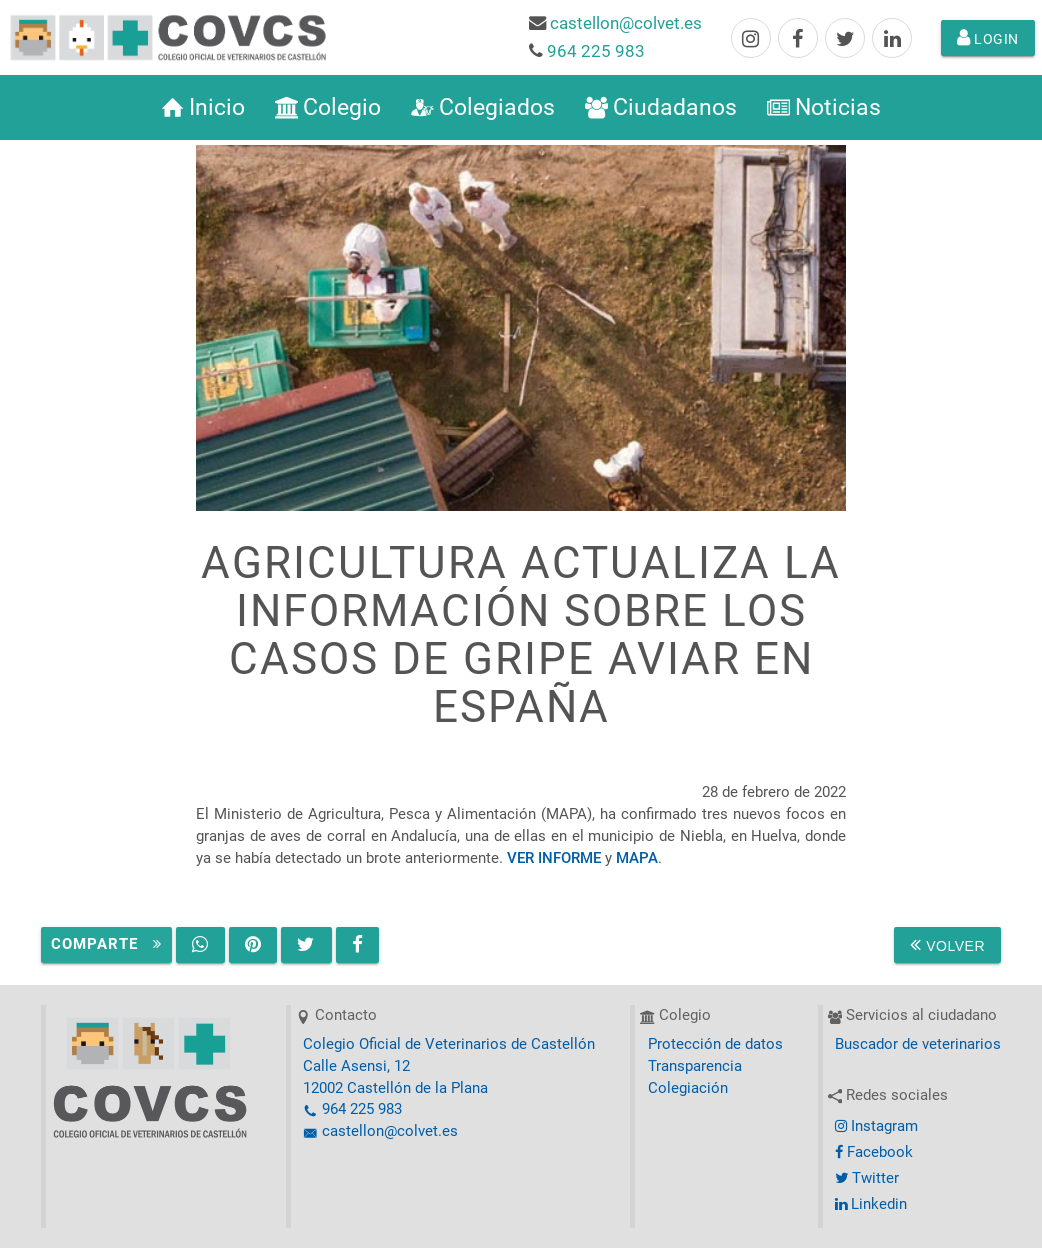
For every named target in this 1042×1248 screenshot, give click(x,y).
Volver (947, 945)
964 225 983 (596, 51)
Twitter (867, 1178)
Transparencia (695, 1066)
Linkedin (871, 1204)
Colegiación (688, 1088)
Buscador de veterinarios (918, 1044)
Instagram (876, 1126)
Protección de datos (715, 1044)
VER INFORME (554, 858)
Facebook (874, 1152)
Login (988, 38)
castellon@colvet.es (626, 23)
